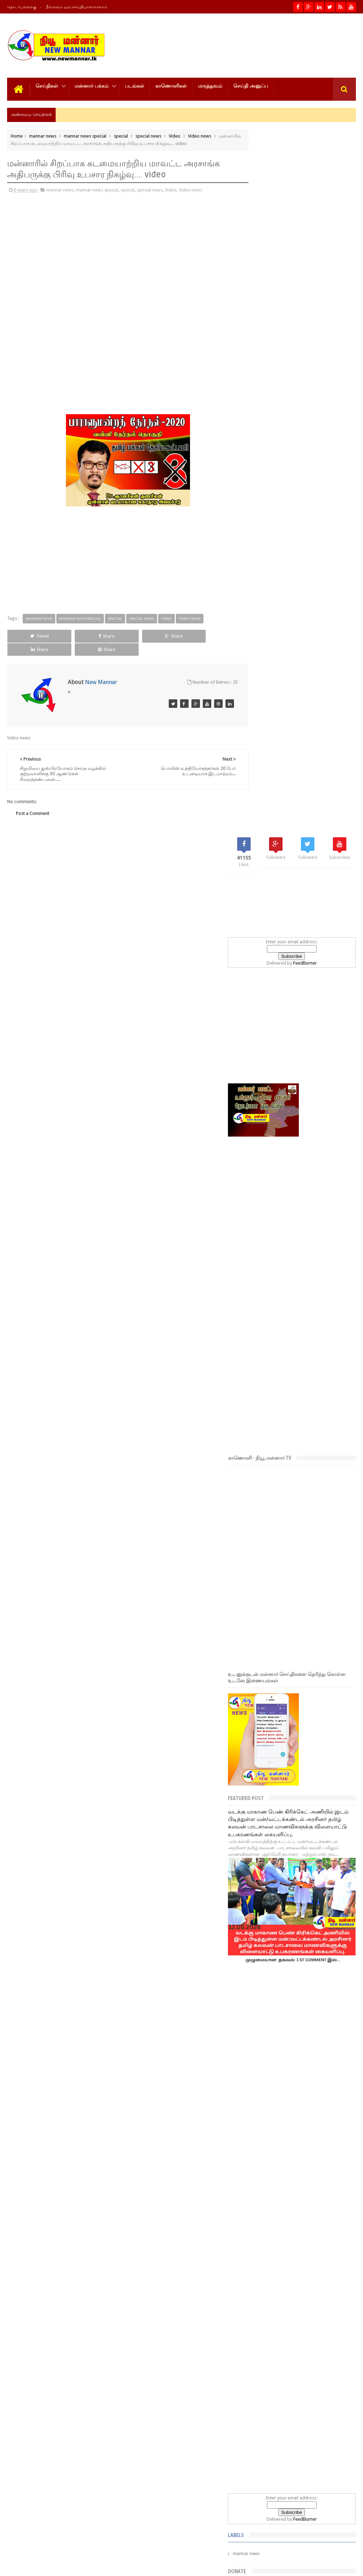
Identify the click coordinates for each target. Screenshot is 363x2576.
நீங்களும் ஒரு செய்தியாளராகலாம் (76, 7)
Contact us (338, 2543)
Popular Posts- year (338, 2142)
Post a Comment (32, 799)
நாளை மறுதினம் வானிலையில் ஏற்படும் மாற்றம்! (308, 2399)
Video (174, 135)
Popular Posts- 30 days (303, 2142)
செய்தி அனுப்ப (250, 85)
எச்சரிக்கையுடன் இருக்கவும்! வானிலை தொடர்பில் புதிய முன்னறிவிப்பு (316, 2366)
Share (76, 635)
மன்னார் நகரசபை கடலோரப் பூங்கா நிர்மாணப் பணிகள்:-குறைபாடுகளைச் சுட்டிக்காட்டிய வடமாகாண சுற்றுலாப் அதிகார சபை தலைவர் (301, 2328)
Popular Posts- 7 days (269, 2142)
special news (148, 135)
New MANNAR (289, 2564)
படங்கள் (134, 85)
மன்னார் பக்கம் (91, 85)
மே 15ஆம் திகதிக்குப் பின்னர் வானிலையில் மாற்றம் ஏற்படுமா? (317, 2288)
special (121, 135)
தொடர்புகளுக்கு (22, 7)
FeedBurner (317, 266)
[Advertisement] (55, 248)
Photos (21, 2543)
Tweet (29, 635)
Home (17, 135)
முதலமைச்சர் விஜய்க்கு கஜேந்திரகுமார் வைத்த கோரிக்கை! (309, 2432)
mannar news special (85, 135)
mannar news (42, 135)
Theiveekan (344, 2564)
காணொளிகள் (171, 85)
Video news (199, 135)
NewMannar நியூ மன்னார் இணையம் (91, 2564)
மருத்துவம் (210, 85)
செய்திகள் (46, 85)
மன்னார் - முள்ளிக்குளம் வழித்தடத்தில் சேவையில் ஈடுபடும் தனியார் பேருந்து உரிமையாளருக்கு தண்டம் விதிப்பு (299, 2250)
